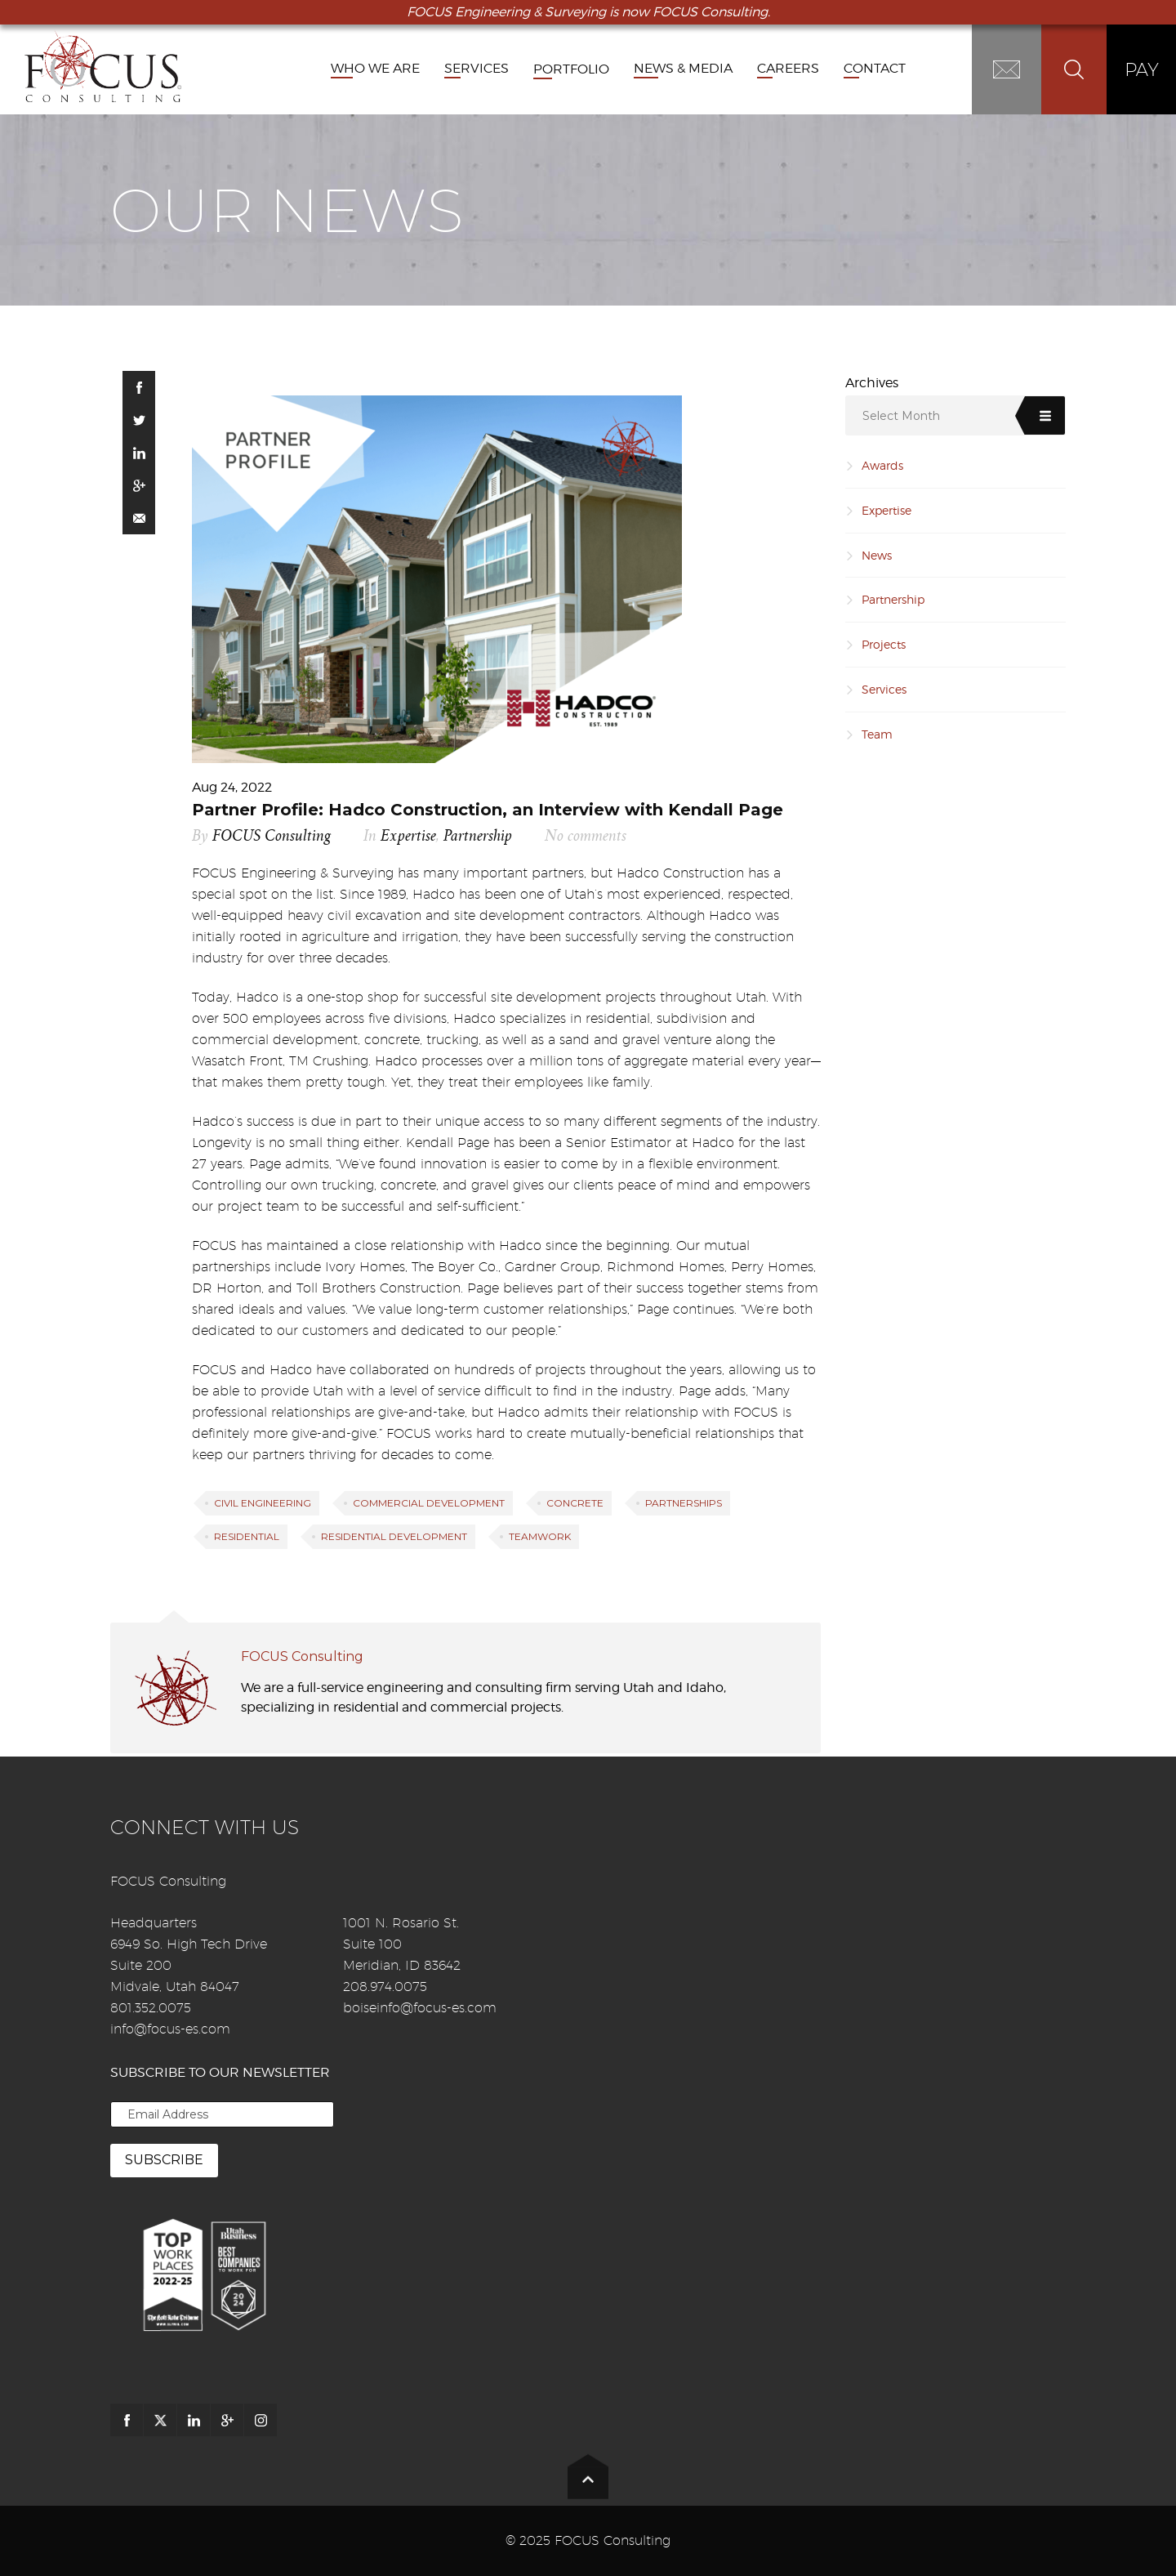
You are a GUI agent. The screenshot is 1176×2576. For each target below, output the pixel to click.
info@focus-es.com (170, 2029)
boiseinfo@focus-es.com (420, 2008)
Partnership (477, 836)
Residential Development (394, 1536)
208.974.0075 (385, 1986)
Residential (246, 1536)
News (877, 555)
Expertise (408, 836)
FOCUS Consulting (271, 836)
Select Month (901, 415)
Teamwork (540, 1536)
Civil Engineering (262, 1503)
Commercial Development (429, 1503)
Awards (882, 465)
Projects (884, 644)
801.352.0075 (150, 2008)
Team (877, 734)
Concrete (575, 1503)
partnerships (683, 1503)
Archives (871, 383)
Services (884, 689)
